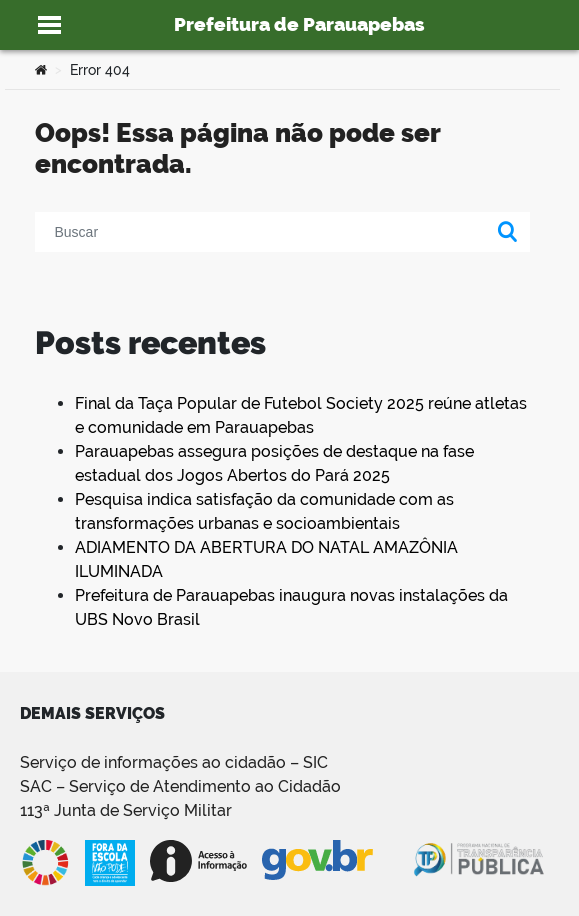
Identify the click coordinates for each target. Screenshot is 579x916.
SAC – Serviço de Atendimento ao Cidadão (180, 786)
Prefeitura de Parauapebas (299, 24)
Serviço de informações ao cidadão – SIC (174, 762)
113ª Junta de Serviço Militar (126, 810)
